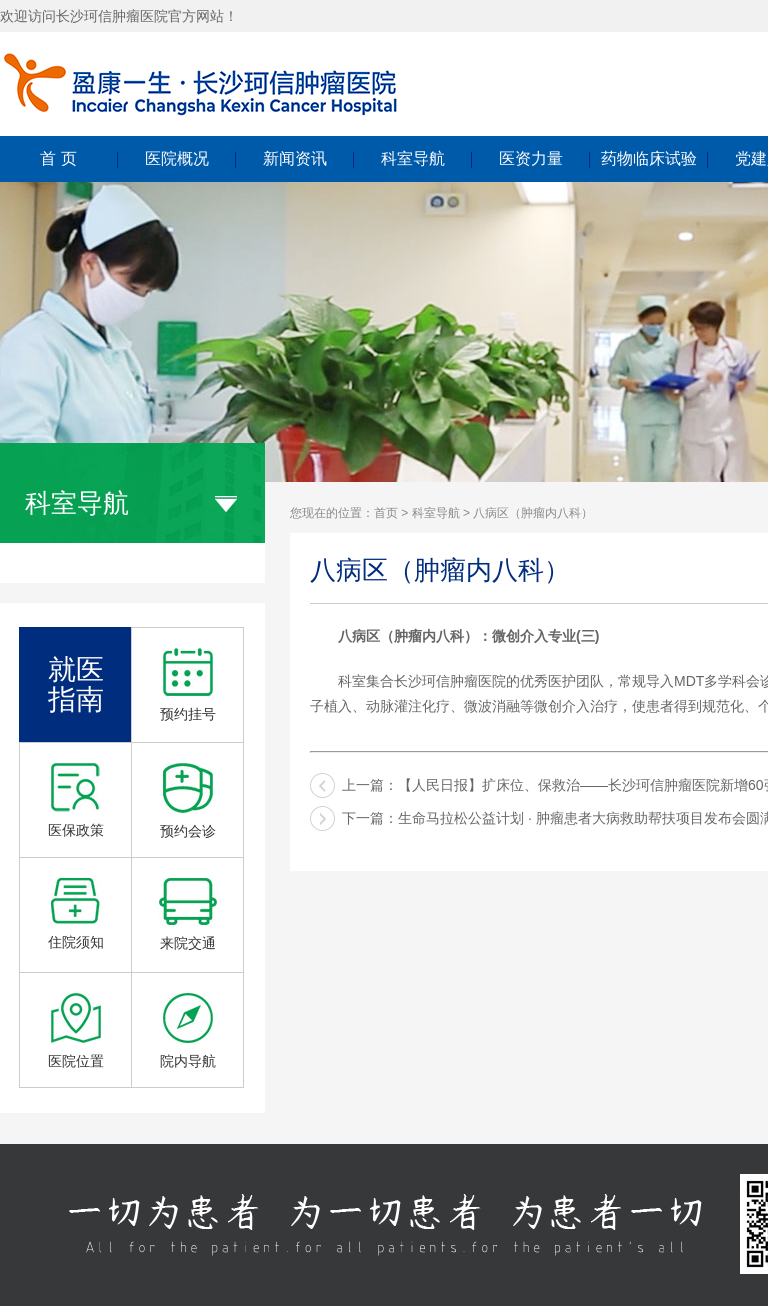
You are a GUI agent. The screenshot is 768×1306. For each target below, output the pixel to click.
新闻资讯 (295, 158)
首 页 (58, 158)
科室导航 (413, 158)
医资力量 (531, 158)
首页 (386, 513)
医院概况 (177, 158)
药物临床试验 (649, 158)
